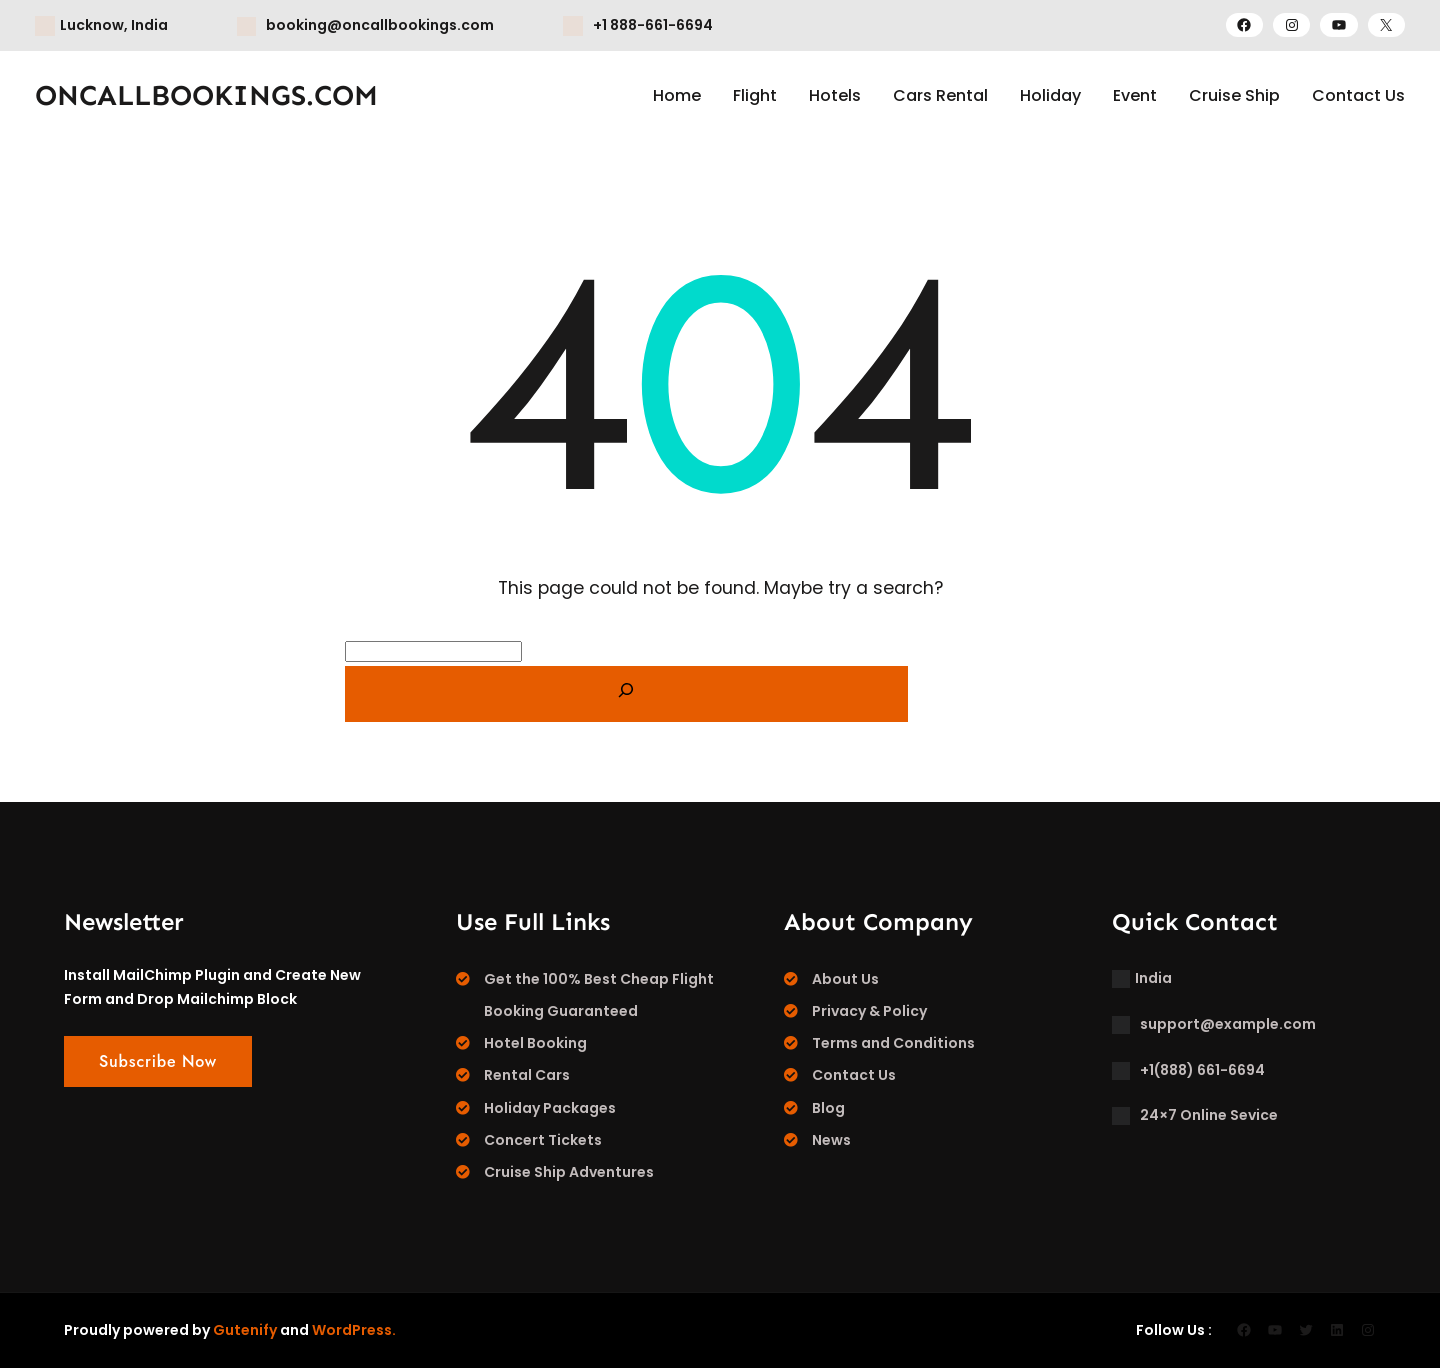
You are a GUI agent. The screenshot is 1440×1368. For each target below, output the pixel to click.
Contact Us (854, 1075)
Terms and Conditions (893, 1043)
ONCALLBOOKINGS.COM (206, 95)
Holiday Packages (550, 1108)
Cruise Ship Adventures (569, 1172)
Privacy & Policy (869, 1011)
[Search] (626, 694)
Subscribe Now (158, 1061)
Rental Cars (527, 1075)
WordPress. (354, 1330)
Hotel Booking (535, 1043)
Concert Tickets (543, 1140)
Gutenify (245, 1330)
